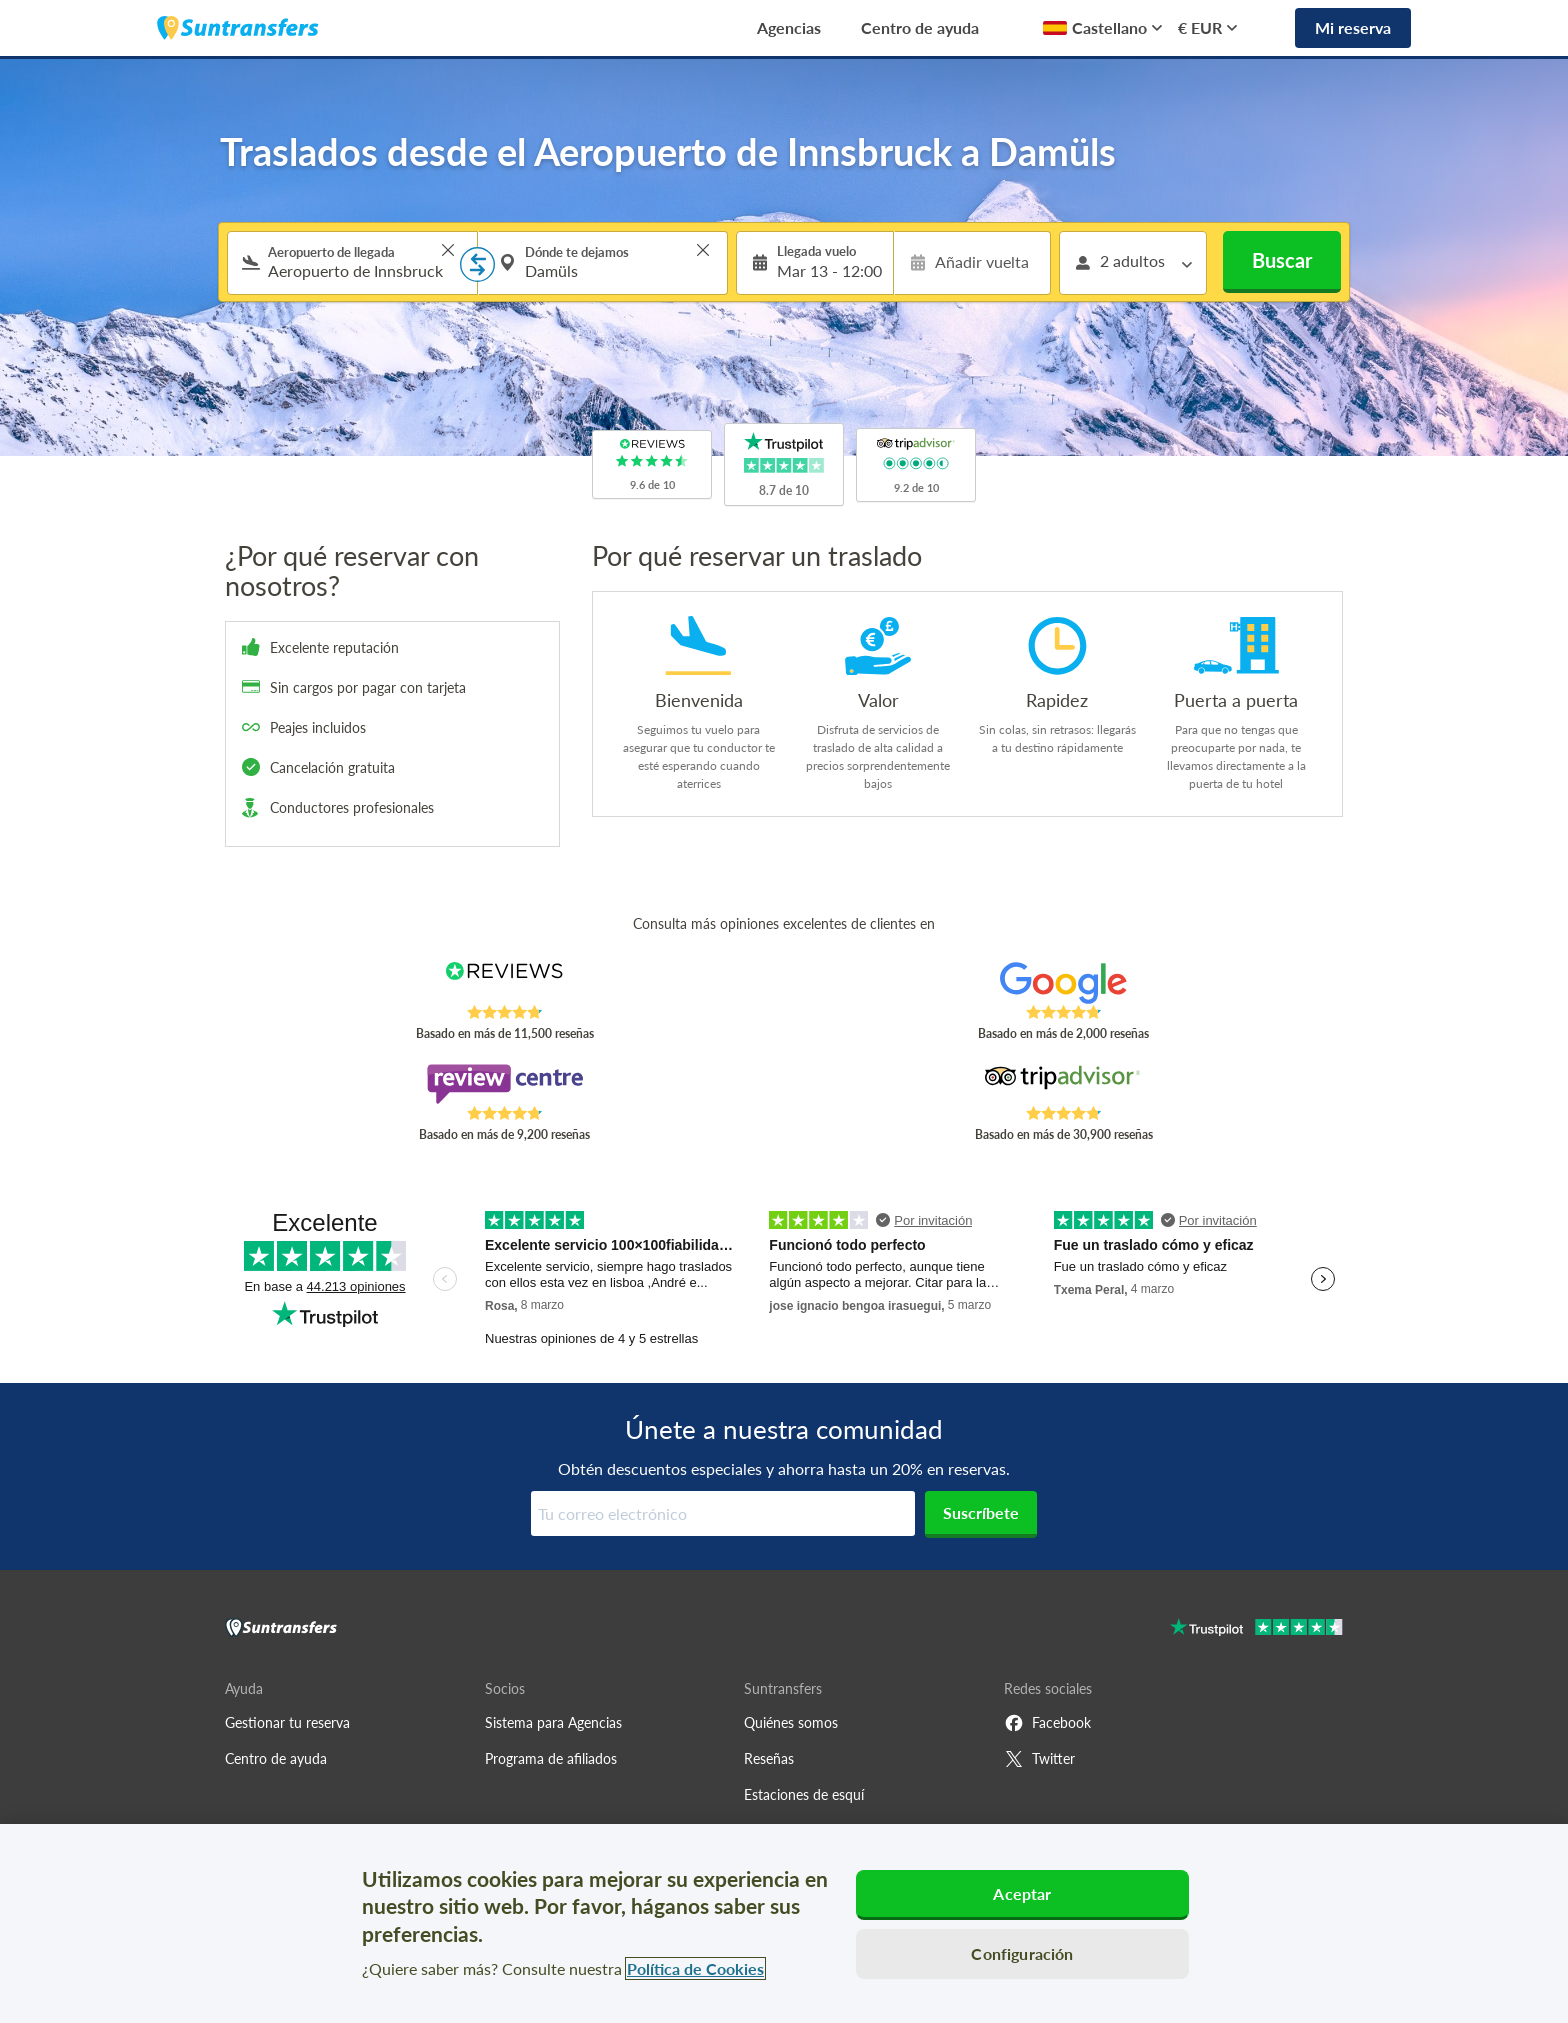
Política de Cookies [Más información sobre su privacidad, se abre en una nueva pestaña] (695, 1968)
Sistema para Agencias (553, 1722)
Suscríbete (981, 1512)
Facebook (1047, 1723)
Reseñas (769, 1758)
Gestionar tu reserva (287, 1722)
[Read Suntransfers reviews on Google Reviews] (1063, 983)
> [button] (448, 250)
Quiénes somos (791, 1722)
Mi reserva (1353, 27)
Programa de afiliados (551, 1758)
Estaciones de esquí (804, 1794)
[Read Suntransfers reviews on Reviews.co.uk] (504, 983)
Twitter (1039, 1759)
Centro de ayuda (920, 27)
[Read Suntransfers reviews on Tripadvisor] (1063, 1084)
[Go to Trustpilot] (1256, 1629)
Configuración (1022, 1953)
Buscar (1282, 260)
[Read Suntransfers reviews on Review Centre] (504, 1084)
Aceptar (1022, 1893)
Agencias (789, 27)
